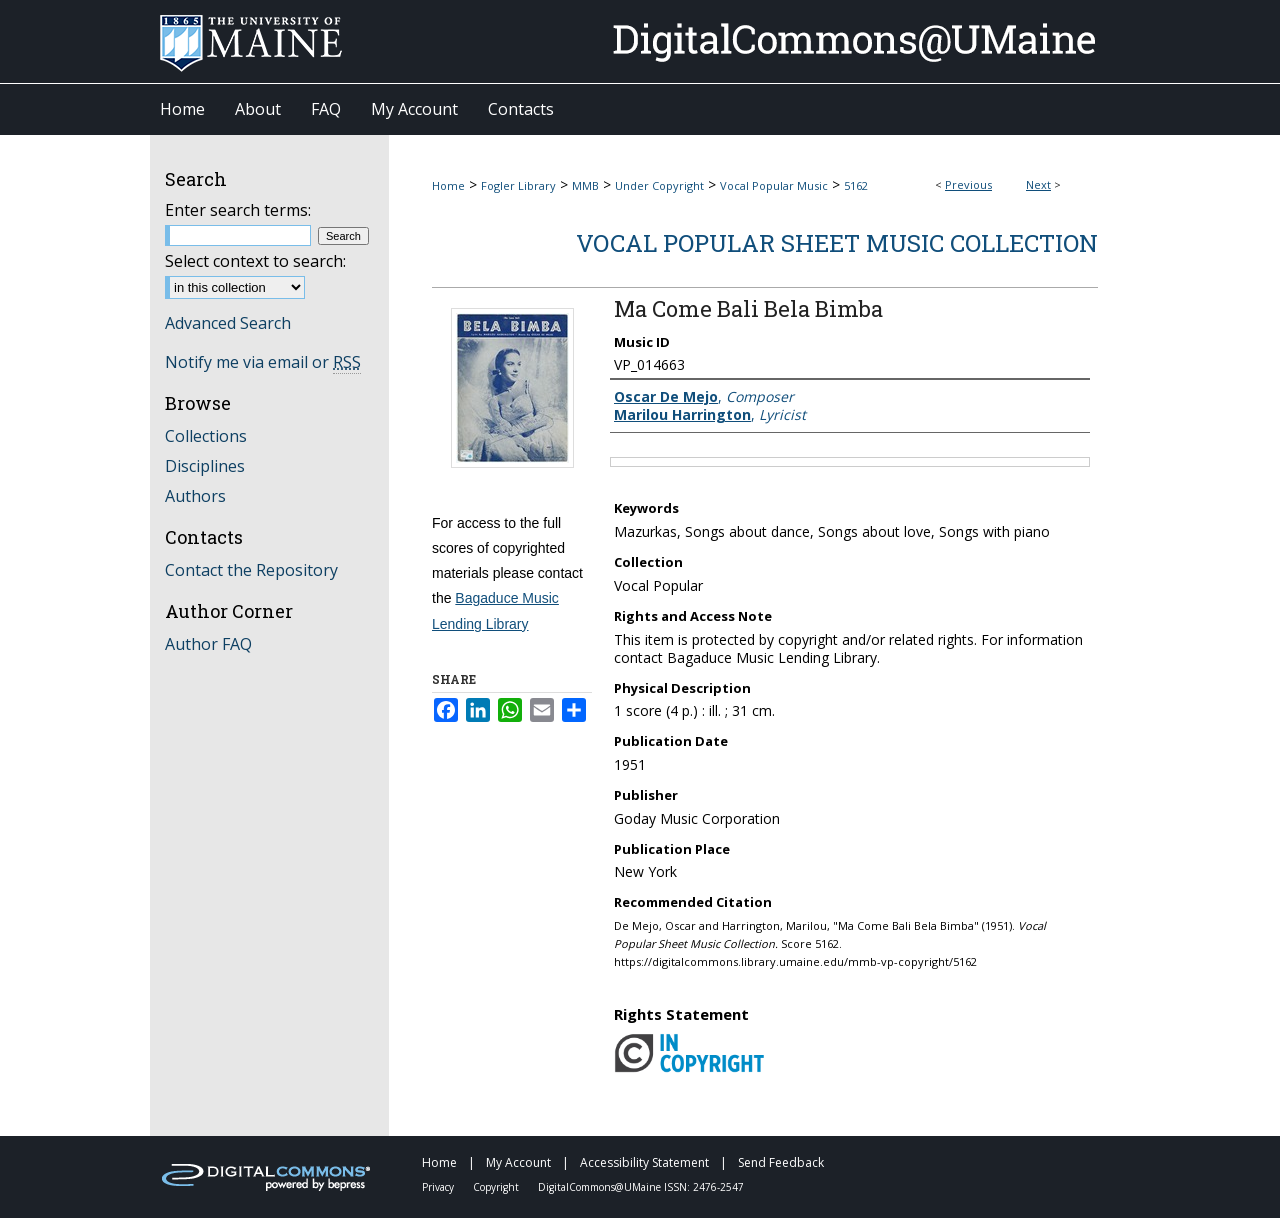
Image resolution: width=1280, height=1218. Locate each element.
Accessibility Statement (646, 1162)
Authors (195, 496)
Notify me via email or (263, 362)
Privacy (439, 1187)
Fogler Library (518, 185)
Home (448, 185)
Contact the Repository (251, 570)
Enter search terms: (238, 210)
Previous (968, 184)
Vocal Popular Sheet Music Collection (837, 243)
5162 (856, 185)
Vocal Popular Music (774, 185)
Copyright (497, 1187)
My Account (520, 1162)
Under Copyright (659, 185)
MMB (585, 185)
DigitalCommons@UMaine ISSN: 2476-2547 (641, 1187)
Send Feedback (781, 1162)
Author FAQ (208, 644)
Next (1038, 184)
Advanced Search (228, 323)
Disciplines (205, 466)
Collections (206, 436)
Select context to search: (255, 261)
